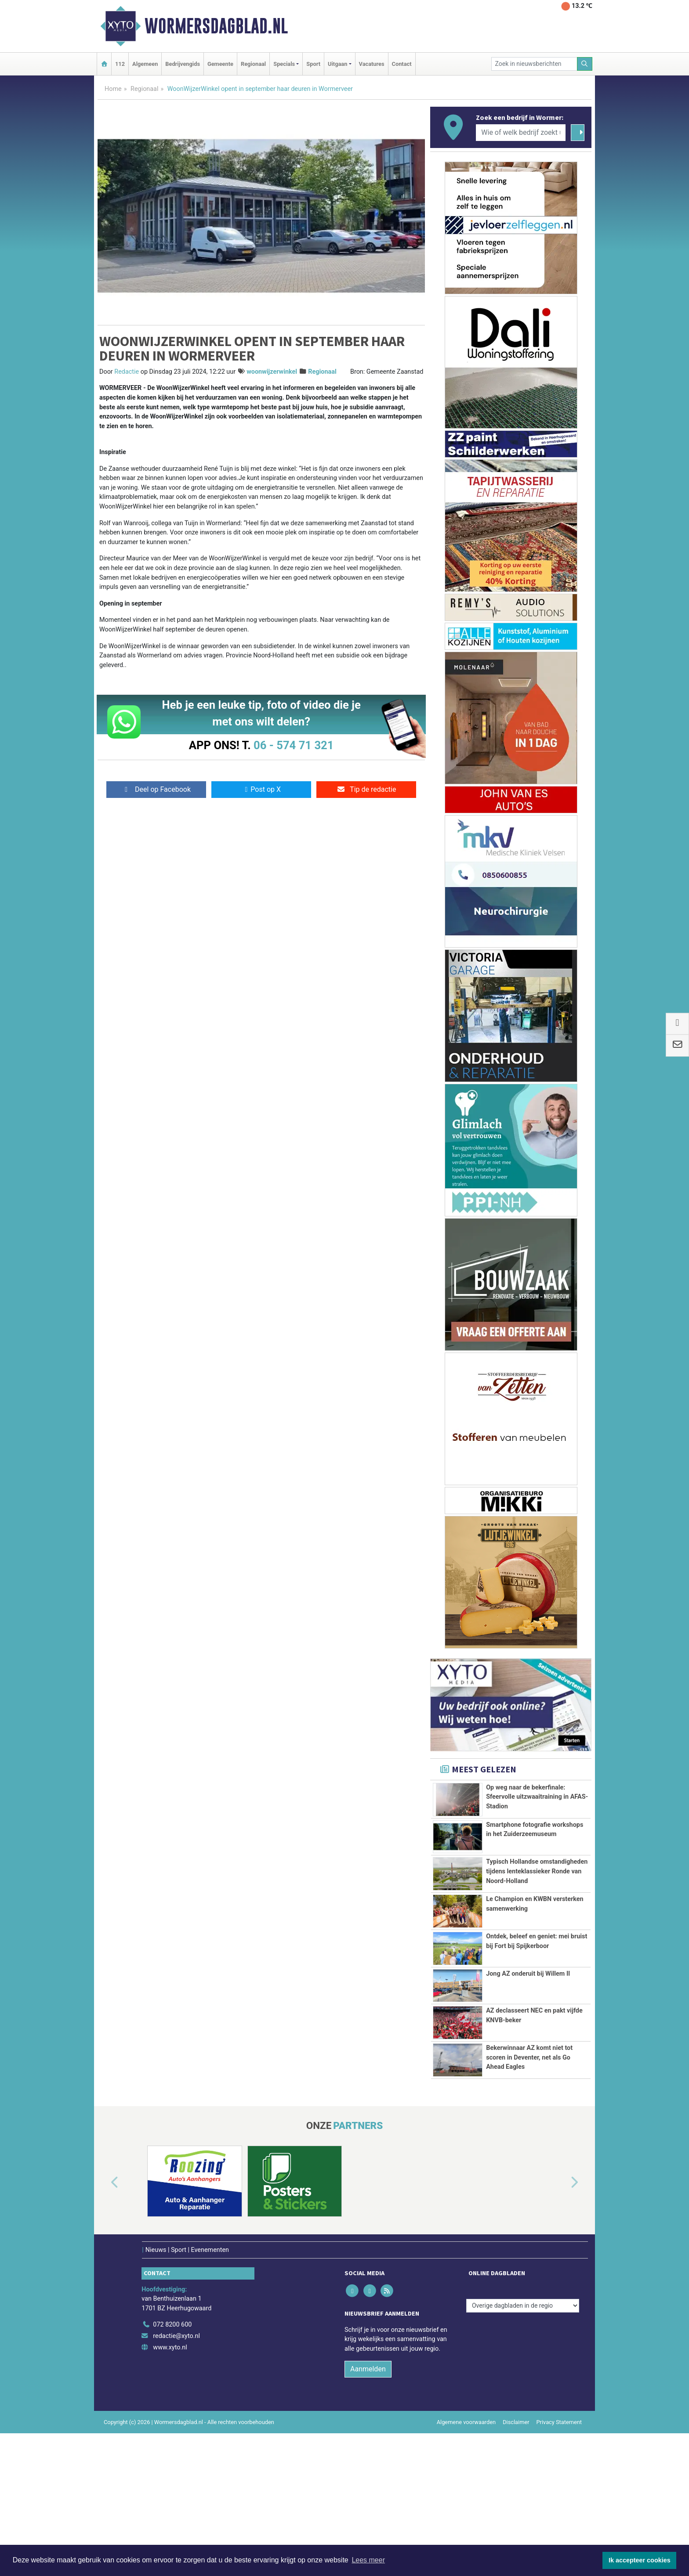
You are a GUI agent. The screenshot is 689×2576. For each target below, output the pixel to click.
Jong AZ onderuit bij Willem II (528, 2077)
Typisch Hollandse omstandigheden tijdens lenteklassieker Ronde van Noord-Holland (536, 1911)
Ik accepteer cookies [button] (640, 2560)
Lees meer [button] (368, 2560)
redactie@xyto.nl (176, 2478)
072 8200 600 (172, 2467)
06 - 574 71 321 (294, 745)
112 (120, 64)
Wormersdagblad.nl (216, 26)
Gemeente (220, 64)
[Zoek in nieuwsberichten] (534, 64)
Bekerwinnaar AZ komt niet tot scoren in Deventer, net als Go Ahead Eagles (529, 2176)
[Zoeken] (585, 64)
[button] (104, 2326)
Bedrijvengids (182, 64)
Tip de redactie (366, 789)
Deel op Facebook (156, 789)
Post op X (261, 789)
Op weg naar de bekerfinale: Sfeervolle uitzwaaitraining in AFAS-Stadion (537, 1797)
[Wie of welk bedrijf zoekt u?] (521, 132)
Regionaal (253, 64)
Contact (402, 64)
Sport (313, 64)
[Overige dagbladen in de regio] (522, 2448)
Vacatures (371, 64)
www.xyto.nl (170, 2490)
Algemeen (145, 64)
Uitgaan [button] (337, 64)
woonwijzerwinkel (272, 371)
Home (113, 89)
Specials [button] (284, 64)
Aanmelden (368, 2511)
